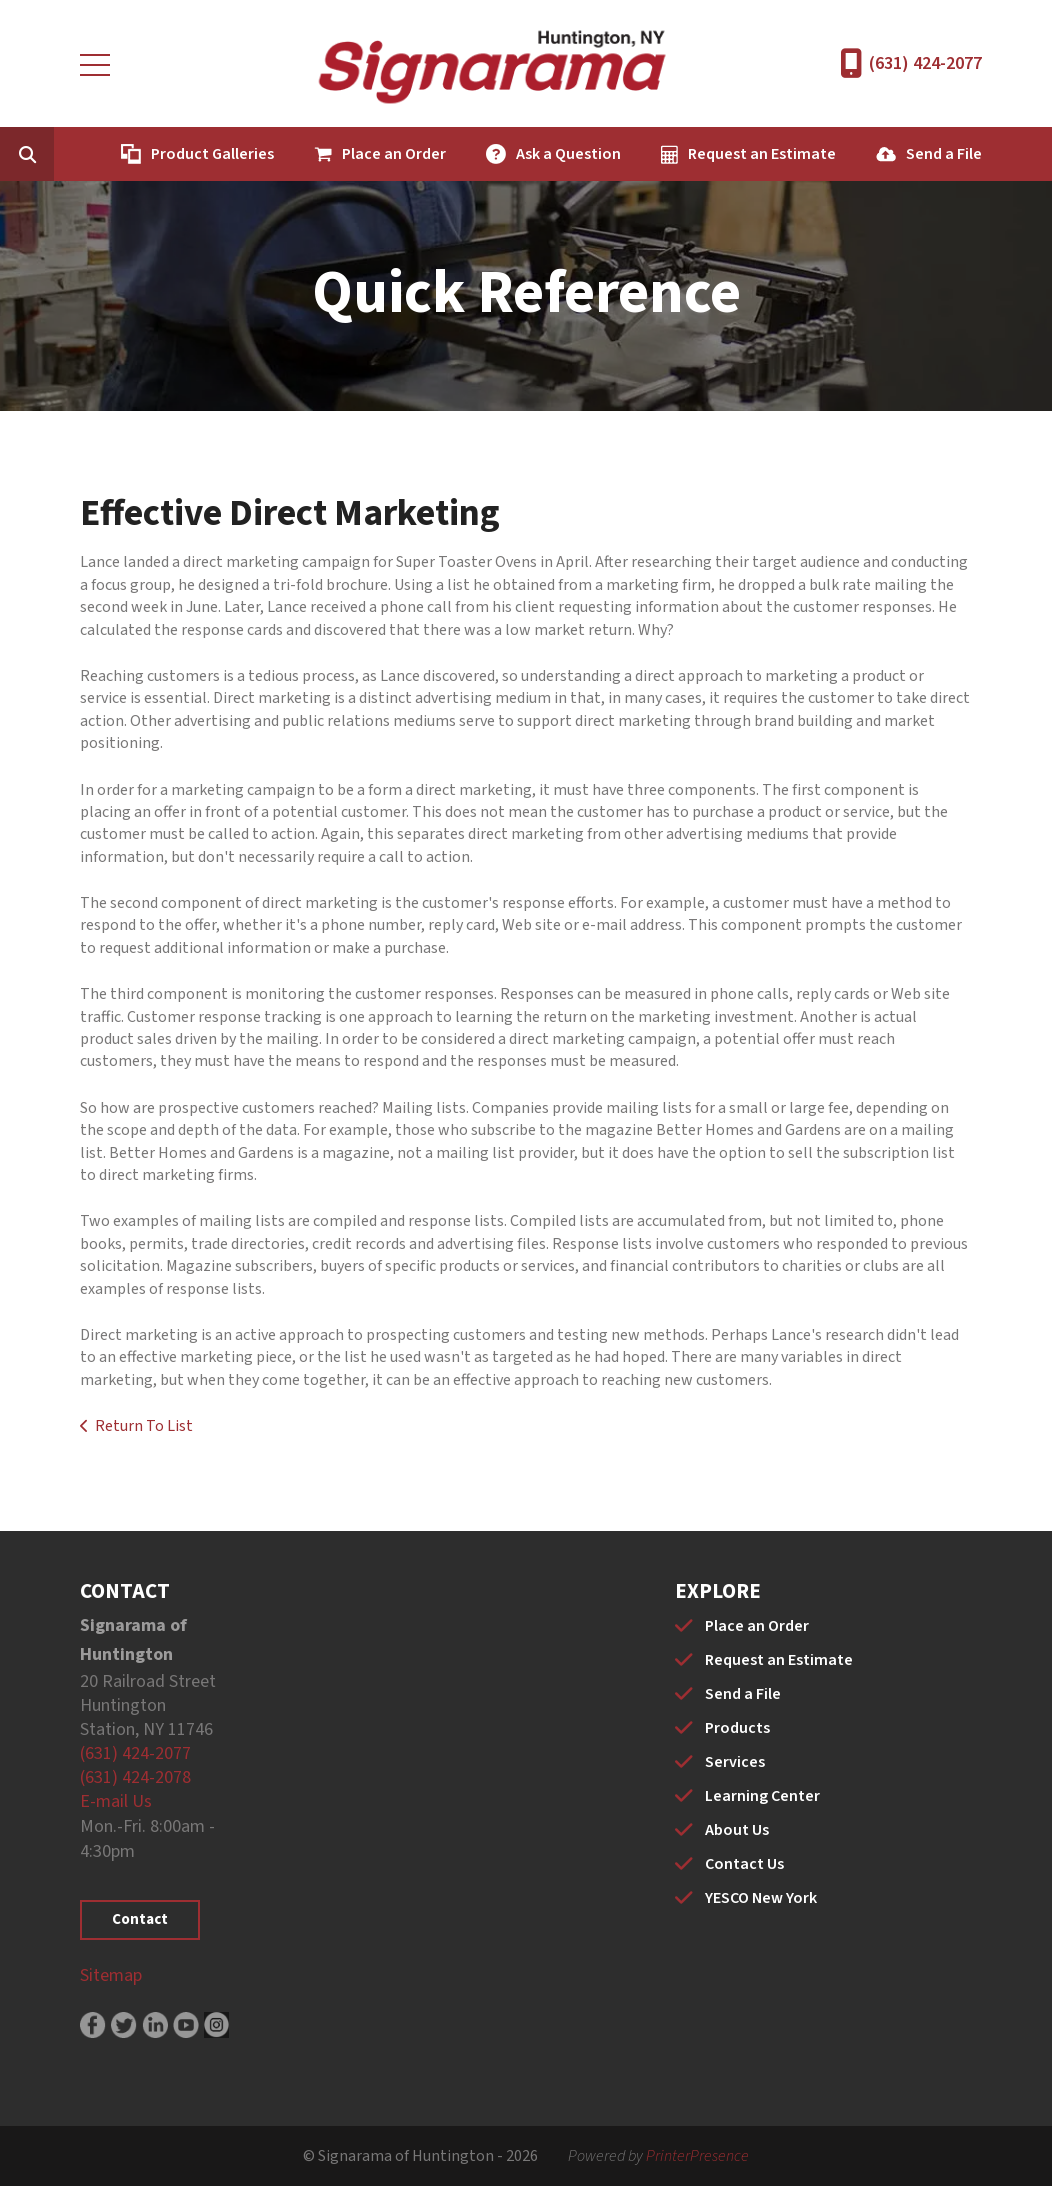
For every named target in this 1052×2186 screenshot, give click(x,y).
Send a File (944, 154)
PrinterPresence (697, 2156)
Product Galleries (212, 154)
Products (737, 1728)
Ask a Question (568, 154)
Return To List (144, 1426)
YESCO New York (761, 1898)
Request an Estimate (762, 154)
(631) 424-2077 (925, 63)
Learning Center (762, 1796)
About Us (737, 1830)
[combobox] (58, 154)
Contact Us (744, 1864)
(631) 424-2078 (135, 1777)
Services (735, 1762)
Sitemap (111, 1975)
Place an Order (394, 154)
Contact (140, 1919)
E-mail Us (116, 1801)
